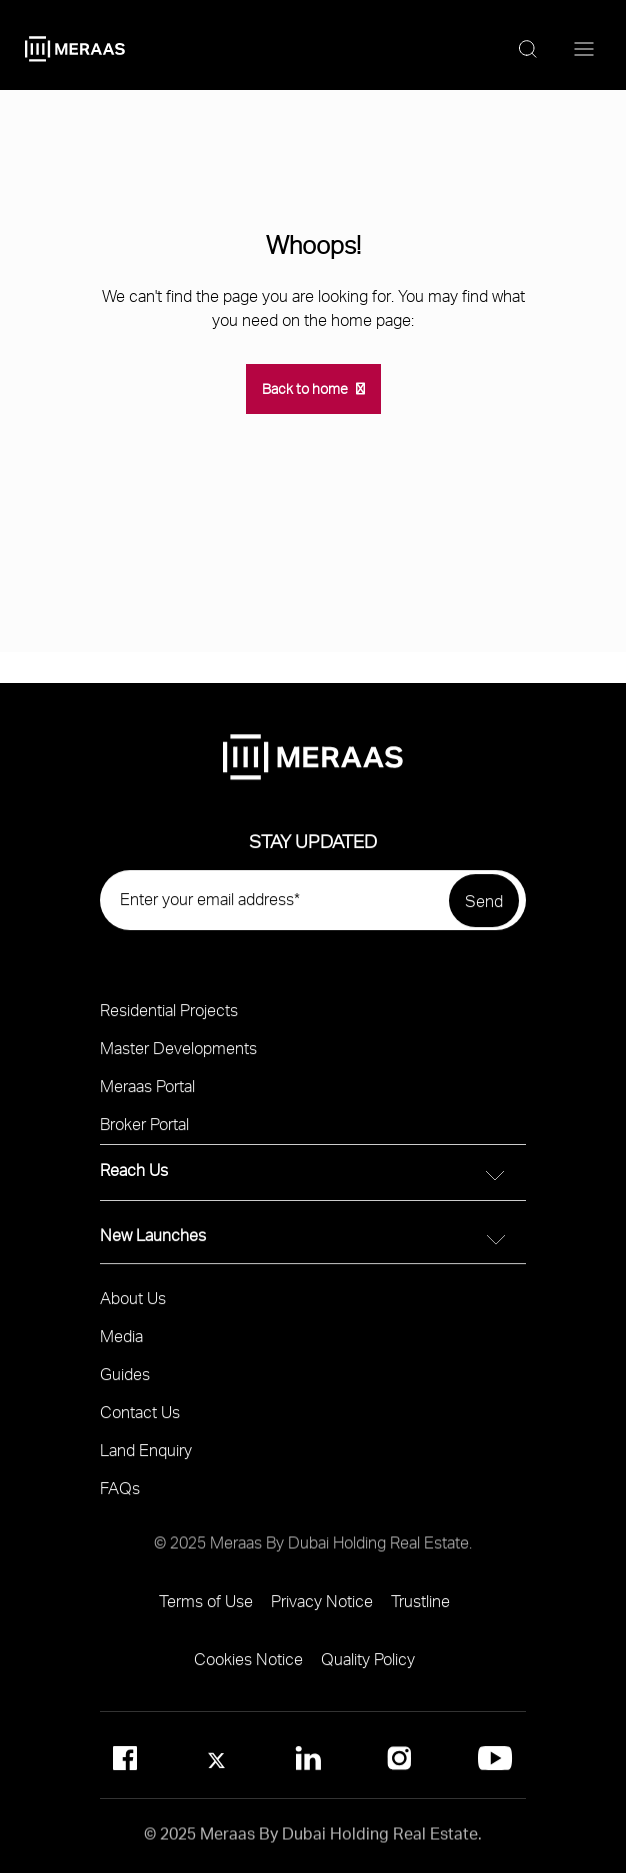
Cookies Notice (248, 1666)
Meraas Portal (147, 1093)
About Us (133, 1305)
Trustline (420, 1608)
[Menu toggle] (584, 50)
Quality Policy (368, 1666)
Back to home (305, 388)
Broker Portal (144, 1131)
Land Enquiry (146, 1457)
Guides (125, 1381)
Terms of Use (206, 1608)
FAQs (120, 1495)
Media (121, 1343)
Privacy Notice (322, 1608)
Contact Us (140, 1419)
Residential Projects (169, 1017)
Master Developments (178, 1055)
